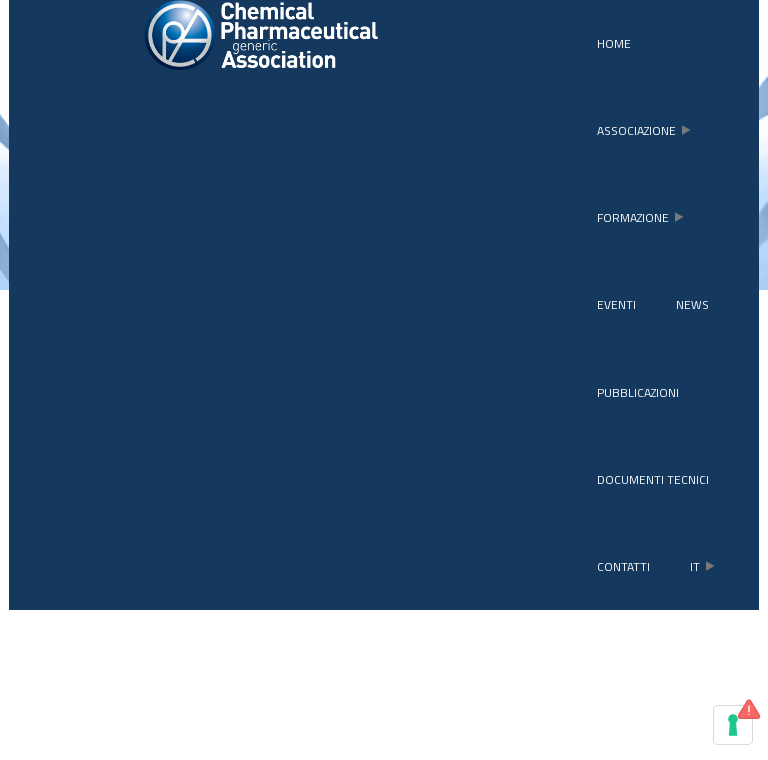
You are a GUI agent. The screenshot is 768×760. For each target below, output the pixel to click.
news (692, 304)
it (702, 566)
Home (614, 43)
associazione (644, 130)
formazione (640, 217)
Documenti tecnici (653, 479)
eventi (616, 304)
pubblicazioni (638, 392)
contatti (623, 566)
